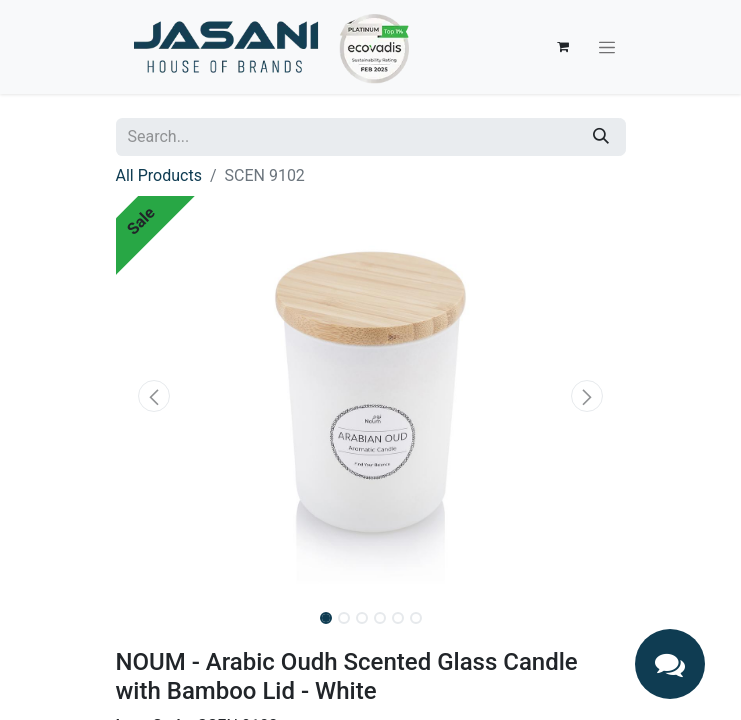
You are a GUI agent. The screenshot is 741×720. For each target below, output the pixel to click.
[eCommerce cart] (563, 47)
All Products (159, 175)
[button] (154, 396)
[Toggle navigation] (607, 47)
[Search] (601, 137)
